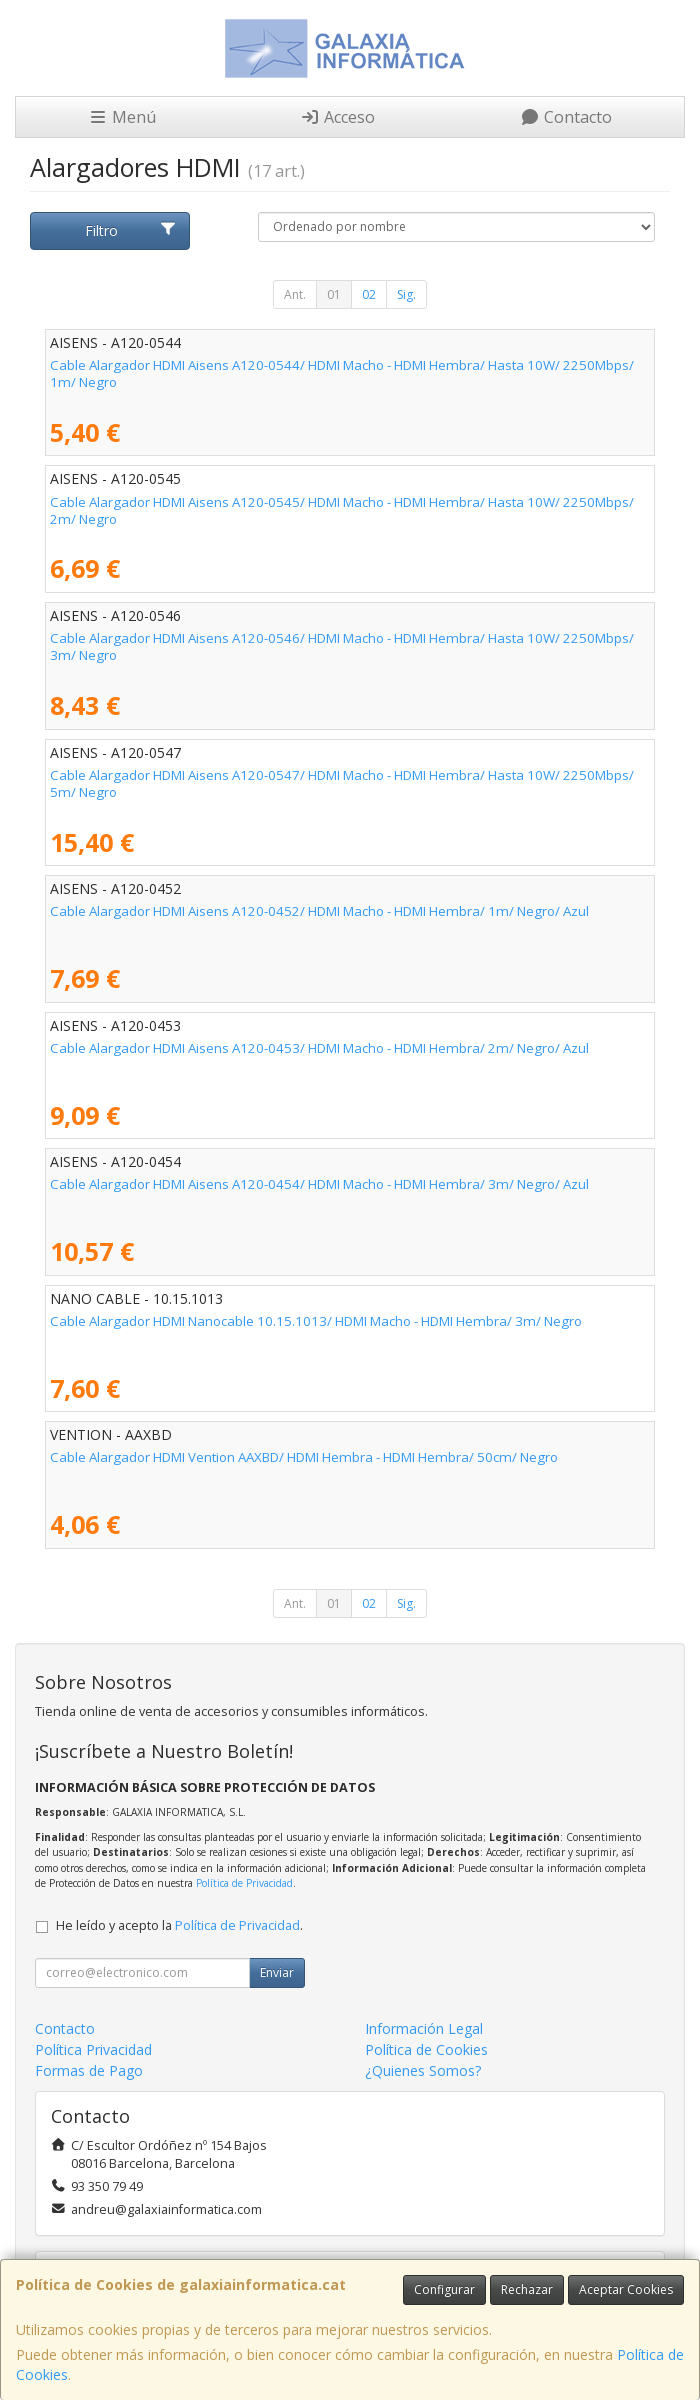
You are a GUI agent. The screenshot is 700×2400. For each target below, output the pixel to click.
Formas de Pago (89, 2070)
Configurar (444, 2289)
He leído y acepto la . (179, 1925)
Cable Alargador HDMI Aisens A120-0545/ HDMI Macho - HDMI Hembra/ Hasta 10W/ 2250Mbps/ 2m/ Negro (342, 510)
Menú (122, 117)
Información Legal (424, 2028)
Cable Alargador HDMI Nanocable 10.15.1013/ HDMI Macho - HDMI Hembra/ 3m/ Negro (316, 1321)
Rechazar (527, 2289)
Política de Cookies (426, 2049)
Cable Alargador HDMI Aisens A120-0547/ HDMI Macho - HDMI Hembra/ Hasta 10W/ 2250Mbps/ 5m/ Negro (342, 783)
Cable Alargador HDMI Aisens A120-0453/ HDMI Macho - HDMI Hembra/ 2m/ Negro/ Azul (319, 1048)
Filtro (131, 230)
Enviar (277, 1972)
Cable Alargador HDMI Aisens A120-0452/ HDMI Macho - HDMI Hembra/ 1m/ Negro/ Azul (319, 911)
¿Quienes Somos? (423, 2070)
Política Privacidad (93, 2049)
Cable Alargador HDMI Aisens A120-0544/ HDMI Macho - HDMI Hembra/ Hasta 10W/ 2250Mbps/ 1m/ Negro (342, 373)
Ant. (295, 294)
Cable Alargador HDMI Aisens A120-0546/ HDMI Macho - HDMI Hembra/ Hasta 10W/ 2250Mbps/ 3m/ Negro (342, 646)
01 (334, 294)
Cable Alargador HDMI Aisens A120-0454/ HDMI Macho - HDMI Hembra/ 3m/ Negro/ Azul (319, 1184)
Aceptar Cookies (626, 2289)
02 (369, 294)
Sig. (406, 294)
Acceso (337, 117)
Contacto (566, 117)
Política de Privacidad (244, 1883)
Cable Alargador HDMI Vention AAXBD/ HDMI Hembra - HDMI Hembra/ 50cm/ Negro (304, 1457)
